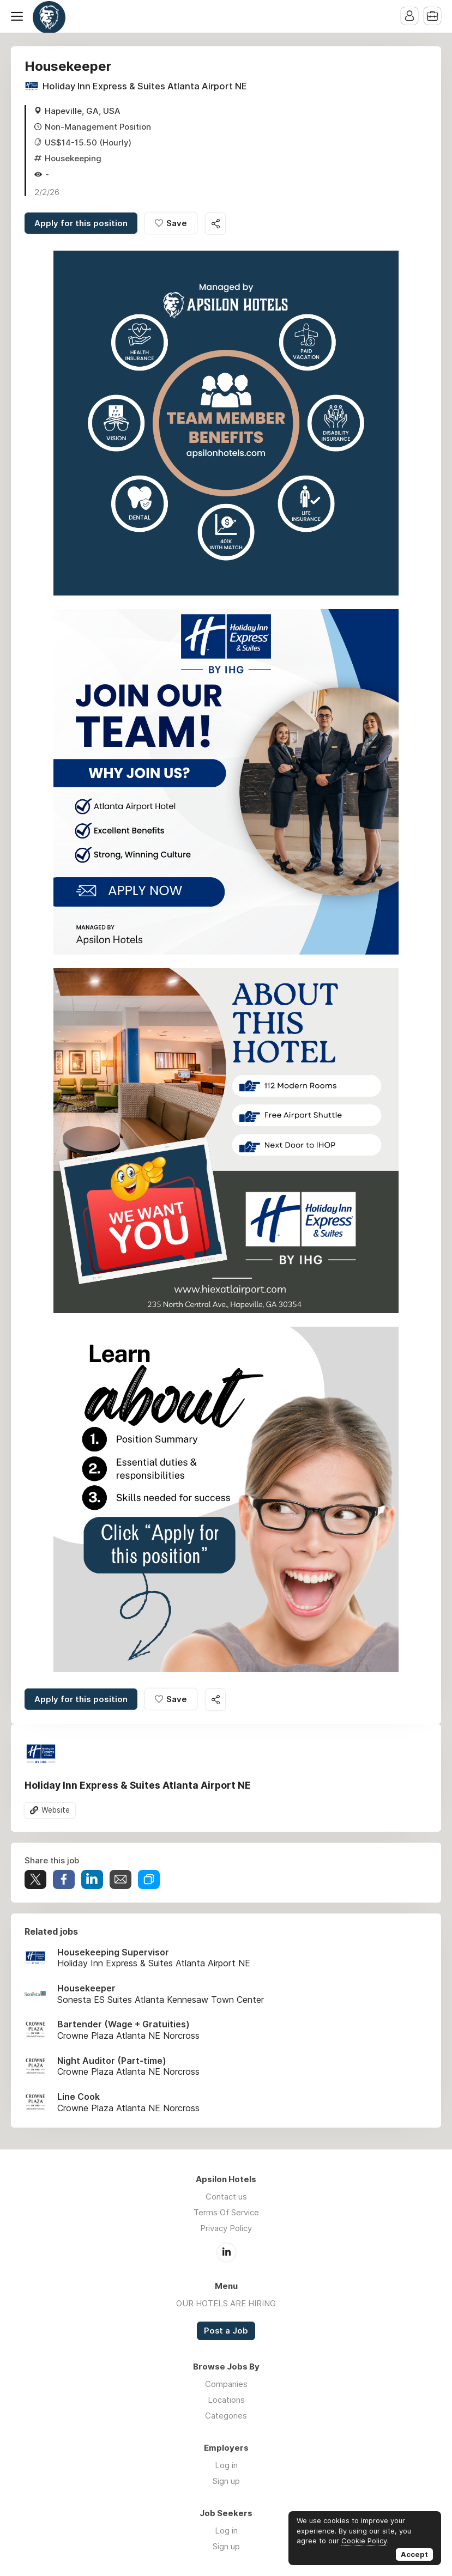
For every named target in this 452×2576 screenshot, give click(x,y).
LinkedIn (226, 2252)
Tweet (35, 1879)
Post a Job (226, 2331)
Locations (226, 2400)
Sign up (226, 2481)
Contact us (226, 2196)
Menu (19, 16)
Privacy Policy (226, 2228)
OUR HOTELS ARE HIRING (226, 2303)
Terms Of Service (226, 2212)
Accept (414, 2554)
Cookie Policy (364, 2540)
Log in (226, 2465)
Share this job (215, 223)
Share (64, 1879)
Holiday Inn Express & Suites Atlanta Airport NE (145, 86)
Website (55, 1810)
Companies (226, 2384)
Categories (226, 2415)
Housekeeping (73, 158)
